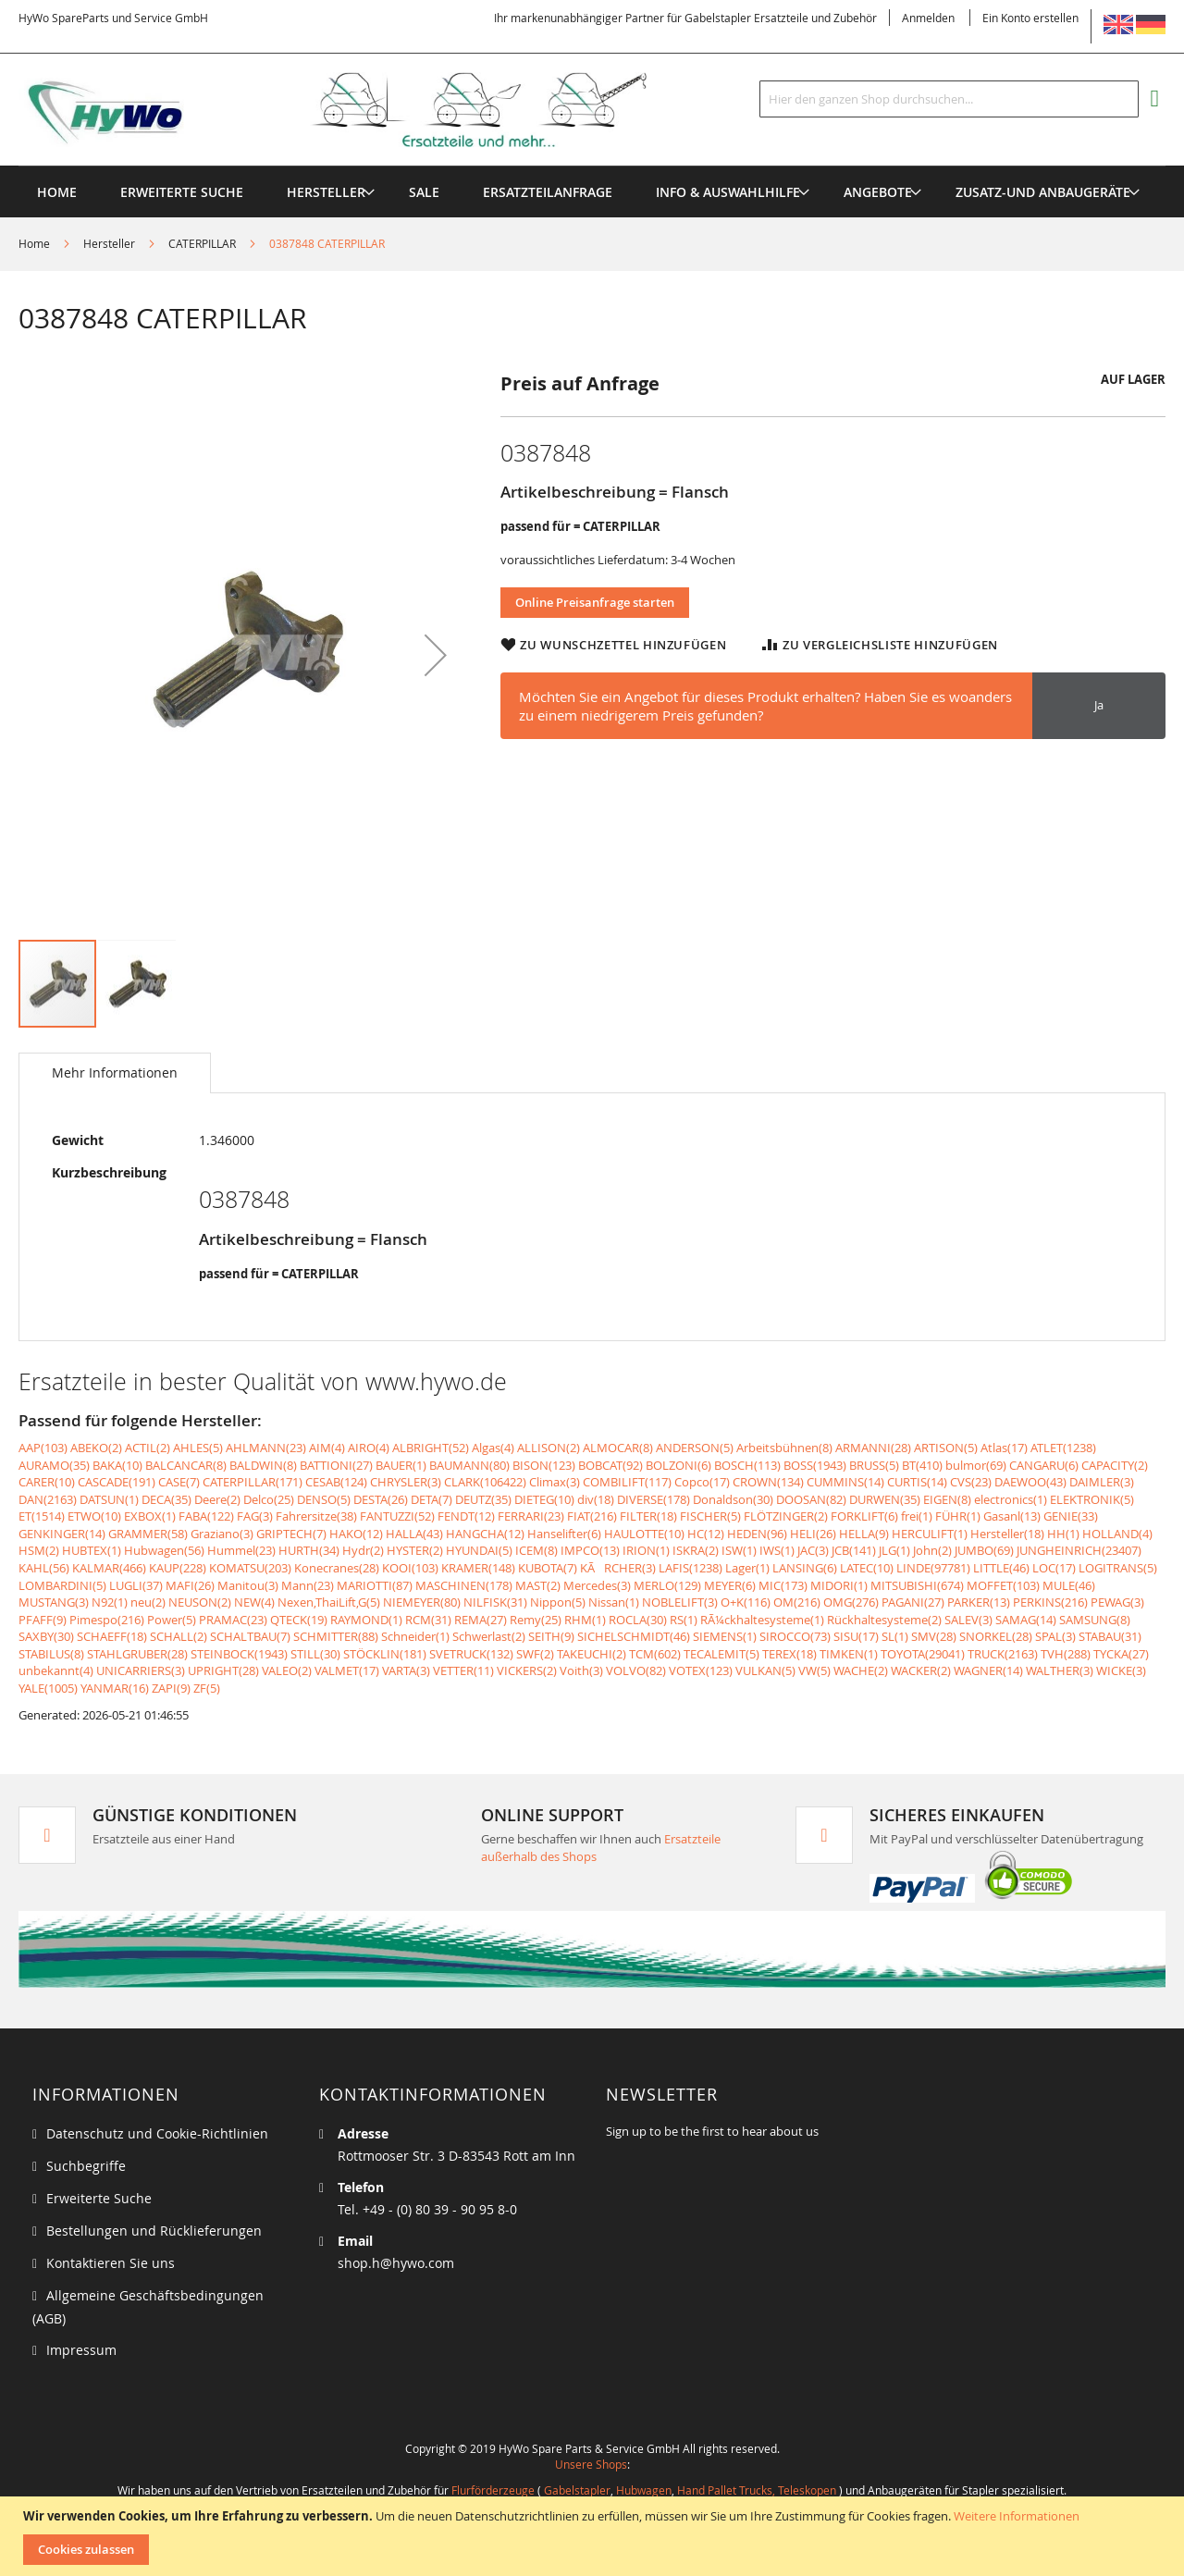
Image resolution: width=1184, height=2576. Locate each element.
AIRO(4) (368, 1447)
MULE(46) (1068, 1585)
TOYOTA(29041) (923, 1653)
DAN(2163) (47, 1499)
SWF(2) (535, 1653)
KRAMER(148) (478, 1567)
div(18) (595, 1499)
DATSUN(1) (109, 1499)
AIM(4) (327, 1447)
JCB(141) (854, 1550)
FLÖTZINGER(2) (786, 1516)
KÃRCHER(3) (618, 1567)
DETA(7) (431, 1499)
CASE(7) (179, 1481)
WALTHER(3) (1059, 1670)
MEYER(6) (730, 1585)
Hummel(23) (241, 1550)
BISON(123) (543, 1465)
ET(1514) (41, 1516)
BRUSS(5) (874, 1465)
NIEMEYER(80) (422, 1602)
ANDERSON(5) (695, 1447)
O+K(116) (746, 1602)
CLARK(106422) (485, 1481)
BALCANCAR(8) (186, 1465)
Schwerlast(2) (488, 1636)
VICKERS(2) (527, 1670)
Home (34, 243)
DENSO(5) (324, 1499)
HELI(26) (813, 1533)
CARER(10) (46, 1481)
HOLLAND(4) (1117, 1533)
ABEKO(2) (96, 1447)
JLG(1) (894, 1550)
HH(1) (1063, 1533)
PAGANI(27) (913, 1602)
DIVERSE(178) (653, 1499)
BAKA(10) (117, 1465)
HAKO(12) (356, 1533)
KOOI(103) (410, 1567)
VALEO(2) (287, 1670)
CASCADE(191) (116, 1481)
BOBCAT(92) (610, 1465)
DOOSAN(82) (811, 1499)
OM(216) (796, 1602)
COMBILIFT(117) (627, 1481)
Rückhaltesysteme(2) (884, 1619)
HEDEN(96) (757, 1533)
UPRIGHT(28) (223, 1670)
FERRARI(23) (531, 1516)
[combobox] (949, 98)
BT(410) (922, 1465)
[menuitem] (326, 192)
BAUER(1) (401, 1465)
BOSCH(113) (747, 1465)
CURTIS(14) (917, 1481)
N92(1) (110, 1602)
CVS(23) (971, 1481)
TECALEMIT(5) (721, 1653)
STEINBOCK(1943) (239, 1653)
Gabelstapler (577, 2490)
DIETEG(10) (544, 1499)
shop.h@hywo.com (396, 2263)
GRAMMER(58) (148, 1533)
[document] (594, 2536)
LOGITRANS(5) (1118, 1567)
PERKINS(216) (1050, 1602)
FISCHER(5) (710, 1516)
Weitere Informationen (1016, 2516)
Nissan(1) (613, 1602)
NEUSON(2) (199, 1602)
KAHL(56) (43, 1567)
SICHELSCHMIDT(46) (633, 1636)
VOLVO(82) (636, 1670)
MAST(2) (538, 1585)
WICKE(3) (1121, 1670)
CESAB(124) (336, 1481)
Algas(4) (493, 1447)
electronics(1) (1010, 1499)
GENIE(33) (1070, 1516)
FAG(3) (255, 1516)
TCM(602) (655, 1653)
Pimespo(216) (106, 1619)
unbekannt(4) (55, 1670)
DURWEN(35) (884, 1499)
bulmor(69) (975, 1465)
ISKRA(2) (695, 1550)
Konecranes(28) (336, 1567)
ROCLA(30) (638, 1619)
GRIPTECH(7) (291, 1533)
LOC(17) (1054, 1567)
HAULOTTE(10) (644, 1533)
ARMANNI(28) (873, 1447)
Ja (1099, 704)
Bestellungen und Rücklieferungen (154, 2230)
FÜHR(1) (957, 1516)
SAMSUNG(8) (1094, 1619)
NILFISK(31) (495, 1602)
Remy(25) (535, 1619)
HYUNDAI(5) (479, 1550)
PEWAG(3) (1117, 1602)
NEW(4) (254, 1602)
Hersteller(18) (1007, 1533)
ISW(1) (739, 1550)
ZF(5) (206, 1688)
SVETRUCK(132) (471, 1653)
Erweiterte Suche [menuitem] (181, 192)
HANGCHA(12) (485, 1533)
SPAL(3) (1055, 1636)
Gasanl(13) (1012, 1516)
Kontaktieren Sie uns (110, 2263)
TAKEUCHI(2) (591, 1653)
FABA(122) (206, 1516)
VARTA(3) (406, 1670)
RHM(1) (585, 1619)
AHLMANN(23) (266, 1447)
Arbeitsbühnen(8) (784, 1447)
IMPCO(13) (590, 1550)
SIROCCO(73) (795, 1636)
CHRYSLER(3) (405, 1481)
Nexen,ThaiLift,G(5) (329, 1602)
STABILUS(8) (51, 1653)
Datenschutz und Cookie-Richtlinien (157, 2133)
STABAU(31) (1110, 1636)
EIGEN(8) (947, 1499)
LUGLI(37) (136, 1585)
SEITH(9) (551, 1636)
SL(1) (895, 1636)
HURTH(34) (308, 1550)
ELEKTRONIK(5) (1092, 1499)
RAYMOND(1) (366, 1619)
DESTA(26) (380, 1499)
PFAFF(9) (42, 1619)
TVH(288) (1066, 1653)
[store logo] (362, 110)
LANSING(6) (804, 1567)
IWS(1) (777, 1550)
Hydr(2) (363, 1550)
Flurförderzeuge (493, 2490)
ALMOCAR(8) (618, 1447)
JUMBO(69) (984, 1550)
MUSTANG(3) (53, 1602)
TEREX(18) (789, 1653)
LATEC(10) (867, 1567)
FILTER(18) (648, 1516)
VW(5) (814, 1670)
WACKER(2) (921, 1670)
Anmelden (928, 17)
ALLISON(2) (548, 1447)
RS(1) (683, 1619)
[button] (436, 654)
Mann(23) (307, 1585)
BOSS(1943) (814, 1465)
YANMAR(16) (114, 1688)
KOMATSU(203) (250, 1567)
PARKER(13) (978, 1602)
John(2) (932, 1550)
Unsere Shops (591, 2464)
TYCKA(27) (1121, 1653)
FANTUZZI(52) (397, 1516)
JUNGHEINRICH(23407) (1079, 1550)
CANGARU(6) (1044, 1465)
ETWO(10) (94, 1516)
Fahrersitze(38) (316, 1516)
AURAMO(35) (54, 1465)
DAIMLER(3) (1101, 1481)
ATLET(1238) (1063, 1447)
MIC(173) (783, 1585)
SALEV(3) (968, 1619)
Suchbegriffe (86, 2166)
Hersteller (109, 243)
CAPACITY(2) (1114, 1465)
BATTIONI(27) (336, 1465)
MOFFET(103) (1003, 1585)
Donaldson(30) (733, 1499)
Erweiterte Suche (99, 2198)
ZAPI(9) (171, 1688)
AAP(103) (43, 1447)
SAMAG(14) (1025, 1619)
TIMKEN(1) (849, 1653)
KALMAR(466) (109, 1567)
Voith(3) (581, 1670)
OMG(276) (851, 1602)
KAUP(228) (177, 1567)
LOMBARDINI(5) (62, 1585)
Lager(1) (747, 1567)
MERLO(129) (667, 1585)
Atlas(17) (1004, 1447)
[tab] (114, 1073)
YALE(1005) (48, 1688)
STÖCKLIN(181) (384, 1653)
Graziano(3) (222, 1533)
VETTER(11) (463, 1670)
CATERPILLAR (202, 243)
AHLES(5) (198, 1447)
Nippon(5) (558, 1602)
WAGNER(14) (988, 1670)
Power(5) (171, 1619)
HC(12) (705, 1533)
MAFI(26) (190, 1585)
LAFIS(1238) (690, 1567)
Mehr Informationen (115, 1072)
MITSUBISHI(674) (917, 1585)
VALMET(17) (346, 1670)
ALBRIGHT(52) (430, 1447)
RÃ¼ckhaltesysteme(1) (762, 1619)
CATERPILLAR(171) (252, 1481)
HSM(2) (38, 1550)
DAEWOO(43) (1030, 1481)
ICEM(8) (536, 1550)
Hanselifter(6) (564, 1533)
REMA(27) (480, 1619)
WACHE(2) (860, 1670)
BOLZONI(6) (678, 1465)
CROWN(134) (768, 1481)
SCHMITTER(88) (335, 1636)
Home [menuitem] (57, 192)
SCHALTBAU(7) (250, 1636)
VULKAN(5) (765, 1670)
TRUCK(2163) (1003, 1653)
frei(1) (916, 1516)
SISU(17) (856, 1636)
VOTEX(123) (701, 1670)
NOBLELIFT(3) (680, 1602)
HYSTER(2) (415, 1550)
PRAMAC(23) (233, 1619)
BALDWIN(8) (263, 1465)
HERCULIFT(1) (930, 1533)
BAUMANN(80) (469, 1465)
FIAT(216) (592, 1516)
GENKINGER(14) (61, 1533)
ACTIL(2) (147, 1447)
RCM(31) (428, 1619)
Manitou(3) (247, 1585)
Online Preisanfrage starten (594, 602)
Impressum (81, 2350)
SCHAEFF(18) (112, 1636)
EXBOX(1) (150, 1516)
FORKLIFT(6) (864, 1516)
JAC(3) (813, 1550)
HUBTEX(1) (91, 1550)
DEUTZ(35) (483, 1499)
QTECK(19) (298, 1619)
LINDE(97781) (933, 1567)
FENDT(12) (466, 1516)
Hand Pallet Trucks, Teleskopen (756, 2490)
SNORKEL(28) (995, 1636)
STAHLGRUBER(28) (137, 1653)
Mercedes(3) (597, 1585)
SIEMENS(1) (725, 1636)
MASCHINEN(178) (463, 1585)
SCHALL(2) (178, 1636)
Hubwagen (644, 2490)
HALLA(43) (414, 1533)
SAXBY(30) (46, 1636)
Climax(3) (554, 1481)
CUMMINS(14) (845, 1481)
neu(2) (148, 1602)
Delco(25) (268, 1499)
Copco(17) (702, 1481)
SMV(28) (933, 1636)
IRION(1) (646, 1550)
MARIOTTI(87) (375, 1585)
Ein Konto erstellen (1030, 17)
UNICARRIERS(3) (140, 1670)
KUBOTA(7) (547, 1567)
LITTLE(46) (1001, 1567)
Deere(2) (217, 1499)
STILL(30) (315, 1653)
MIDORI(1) (839, 1585)
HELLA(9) (864, 1533)
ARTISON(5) (946, 1447)
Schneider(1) (415, 1636)
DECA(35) (166, 1499)
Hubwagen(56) (164, 1550)
